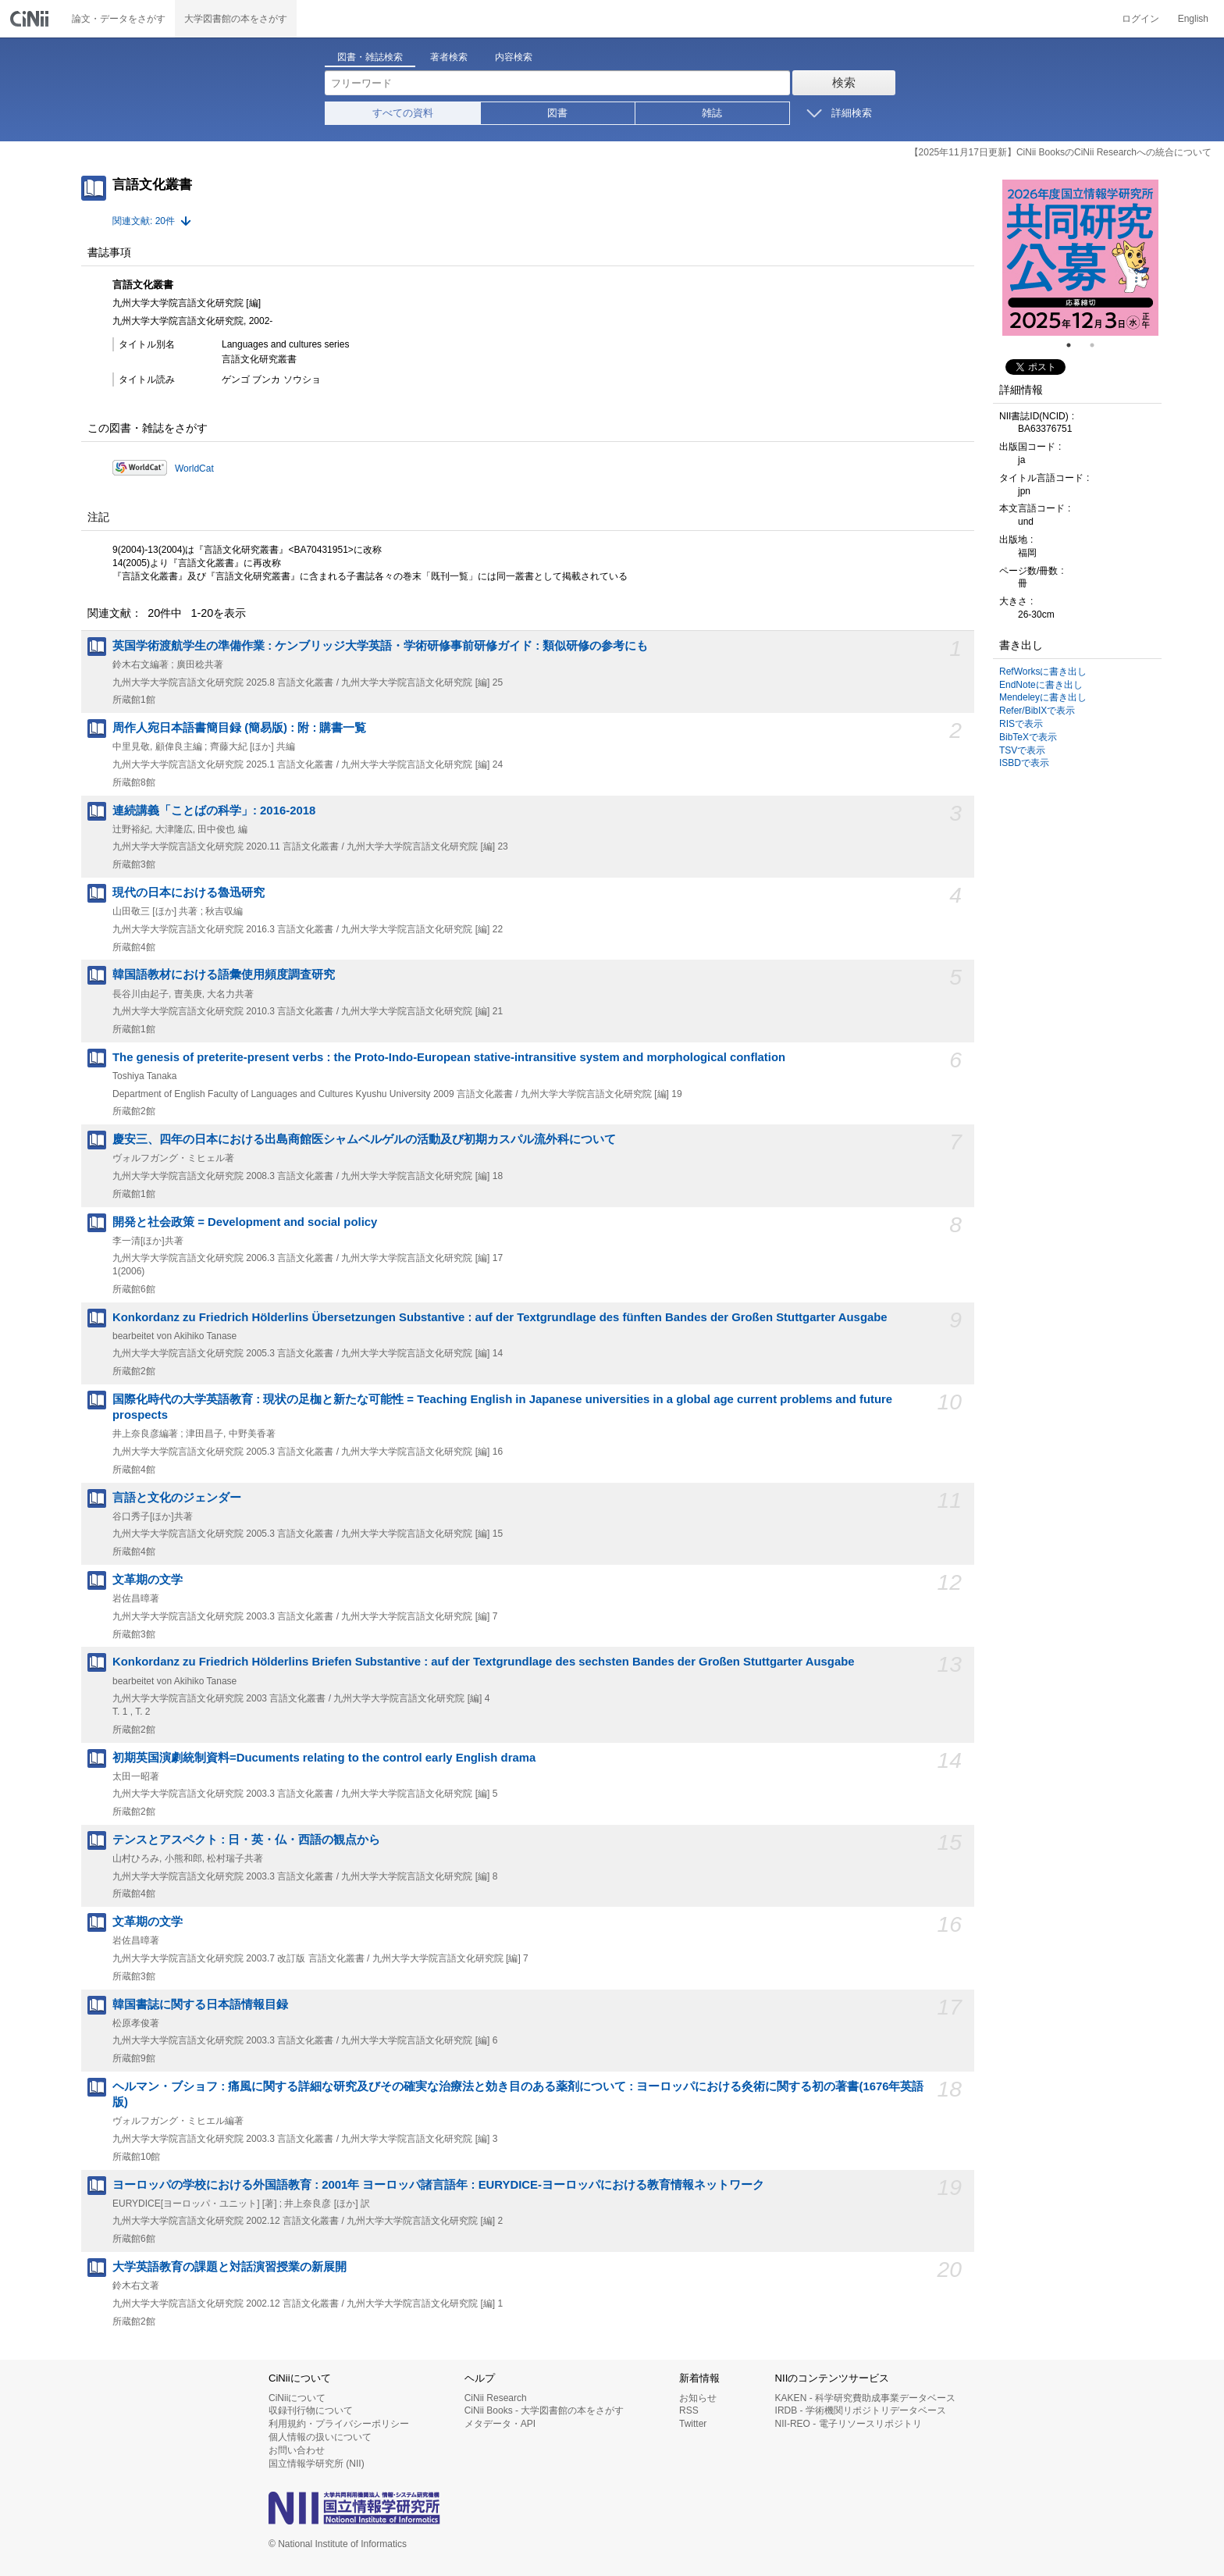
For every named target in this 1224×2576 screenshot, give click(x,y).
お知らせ (698, 2398)
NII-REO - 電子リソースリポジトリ (848, 2423)
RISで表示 (1021, 723)
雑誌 (712, 113)
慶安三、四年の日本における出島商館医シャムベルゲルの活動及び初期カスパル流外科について (364, 1139)
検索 (844, 82)
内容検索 (513, 57)
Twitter (692, 2423)
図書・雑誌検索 (370, 57)
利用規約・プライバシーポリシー (339, 2423)
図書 (557, 113)
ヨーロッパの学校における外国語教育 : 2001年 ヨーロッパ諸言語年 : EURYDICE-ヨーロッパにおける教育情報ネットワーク (438, 2185)
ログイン (1140, 18)
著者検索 (449, 57)
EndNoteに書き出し (1041, 684)
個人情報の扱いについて (320, 2437)
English (1193, 18)
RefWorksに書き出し (1043, 671)
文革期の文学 (147, 1579)
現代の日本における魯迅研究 (188, 892)
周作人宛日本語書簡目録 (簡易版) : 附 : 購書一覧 (239, 727)
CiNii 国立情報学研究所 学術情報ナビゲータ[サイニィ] (31, 18)
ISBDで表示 (1024, 762)
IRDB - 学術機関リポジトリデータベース (860, 2410)
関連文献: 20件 (143, 221)
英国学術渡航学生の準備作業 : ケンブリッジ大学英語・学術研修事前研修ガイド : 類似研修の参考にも (380, 646)
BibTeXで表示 (1028, 737)
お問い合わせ (297, 2450)
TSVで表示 (1022, 750)
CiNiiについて (297, 2398)
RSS (689, 2410)
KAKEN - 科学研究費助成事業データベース (865, 2398)
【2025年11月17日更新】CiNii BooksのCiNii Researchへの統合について (1060, 152)
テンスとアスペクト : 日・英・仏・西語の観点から (246, 1839)
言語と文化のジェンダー (176, 1497)
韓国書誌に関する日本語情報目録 (200, 2004)
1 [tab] (1075, 345)
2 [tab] (1098, 345)
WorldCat (194, 468)
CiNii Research (495, 2398)
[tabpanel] (1080, 258)
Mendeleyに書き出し (1043, 697)
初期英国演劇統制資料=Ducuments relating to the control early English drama (324, 1757)
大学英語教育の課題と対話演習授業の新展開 (229, 2267)
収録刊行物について (311, 2410)
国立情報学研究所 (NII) (317, 2463)
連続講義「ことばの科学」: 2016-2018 (213, 810)
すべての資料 (402, 113)
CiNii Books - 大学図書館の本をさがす (544, 2410)
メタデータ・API (500, 2423)
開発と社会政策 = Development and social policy (244, 1222)
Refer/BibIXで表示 (1037, 710)
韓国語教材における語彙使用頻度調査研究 (223, 974)
